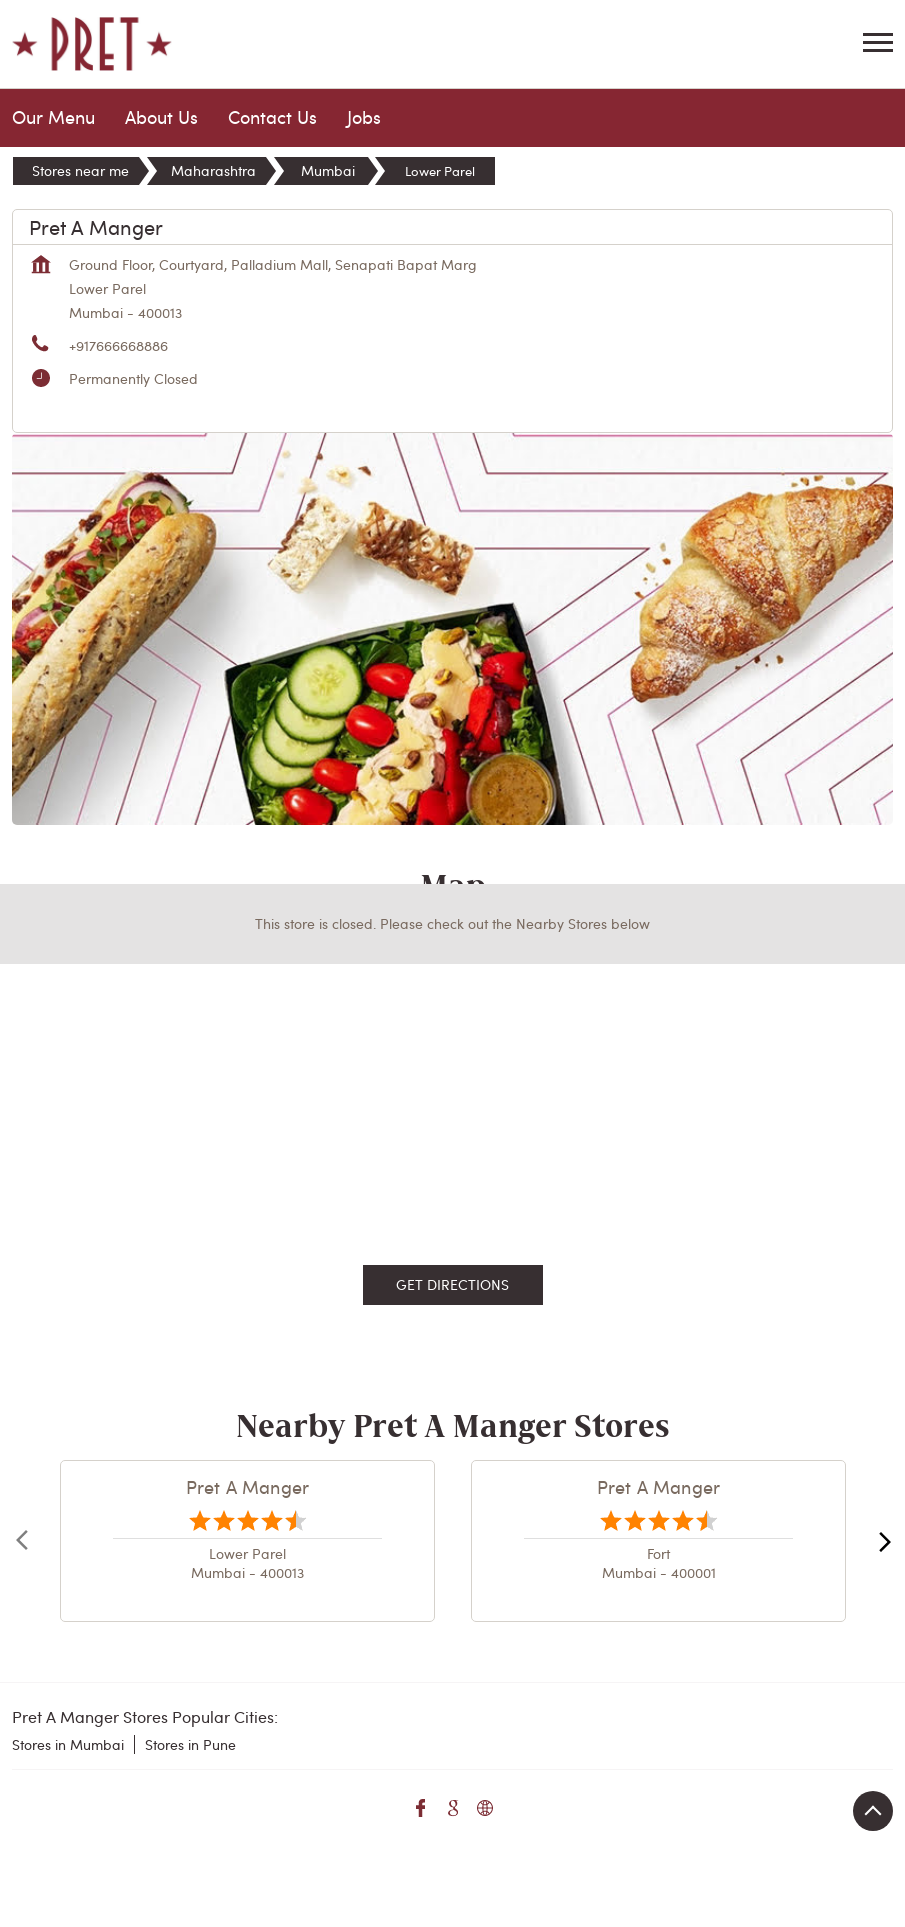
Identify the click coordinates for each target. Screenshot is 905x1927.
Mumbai (328, 170)
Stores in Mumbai (68, 1745)
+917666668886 (118, 345)
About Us (161, 117)
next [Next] (881, 1541)
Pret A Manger (247, 1487)
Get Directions (452, 1285)
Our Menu (53, 117)
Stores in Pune (190, 1745)
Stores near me (80, 170)
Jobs (364, 117)
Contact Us (272, 117)
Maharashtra (213, 170)
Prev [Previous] (24, 1541)
